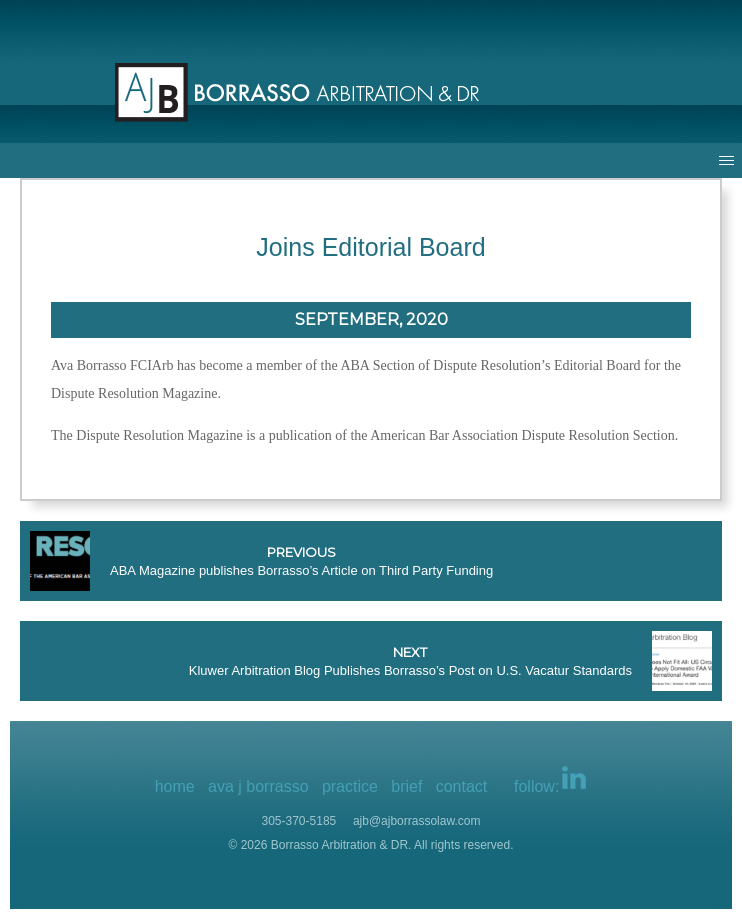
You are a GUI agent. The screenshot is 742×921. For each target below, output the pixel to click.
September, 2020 (371, 319)
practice (350, 786)
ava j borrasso (258, 786)
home (175, 786)
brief (406, 786)
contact (462, 786)
